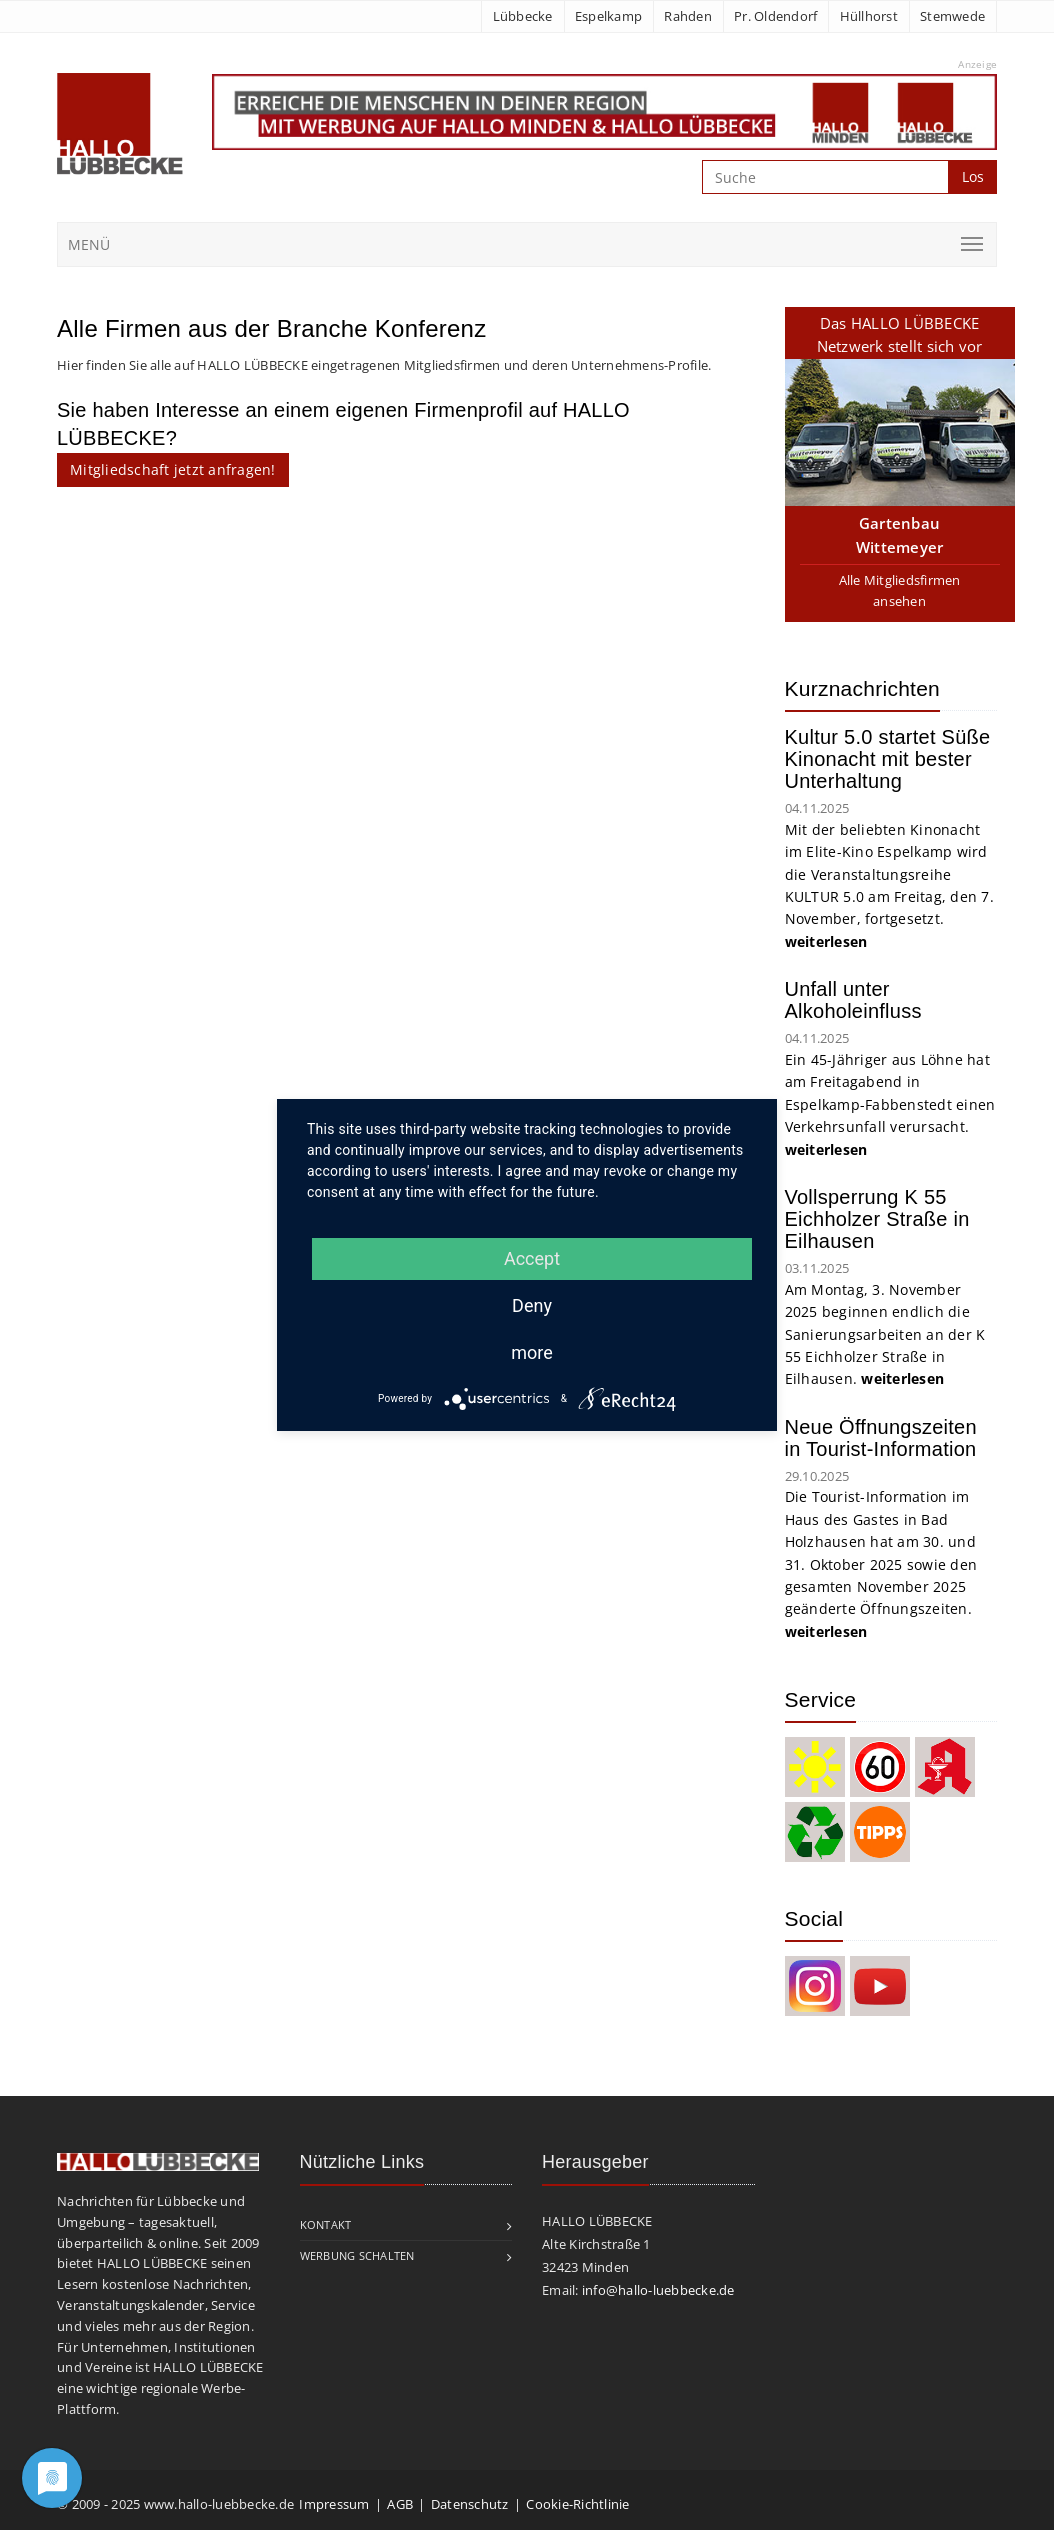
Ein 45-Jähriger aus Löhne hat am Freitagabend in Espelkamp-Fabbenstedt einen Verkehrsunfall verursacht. (890, 1104)
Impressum (334, 2504)
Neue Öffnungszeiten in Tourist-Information (881, 1438)
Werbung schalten (357, 2255)
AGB (400, 2504)
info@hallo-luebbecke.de (658, 2290)
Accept (532, 1258)
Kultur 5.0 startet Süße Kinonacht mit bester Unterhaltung (888, 759)
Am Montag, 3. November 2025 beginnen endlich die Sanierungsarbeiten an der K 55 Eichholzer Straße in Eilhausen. (885, 1334)
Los (973, 176)
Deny (532, 1305)
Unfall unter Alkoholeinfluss (853, 1000)
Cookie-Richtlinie (577, 2504)
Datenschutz (470, 2504)
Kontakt (326, 2224)
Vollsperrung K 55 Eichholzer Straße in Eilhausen (877, 1219)
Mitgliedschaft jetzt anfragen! (173, 469)
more (532, 1352)
